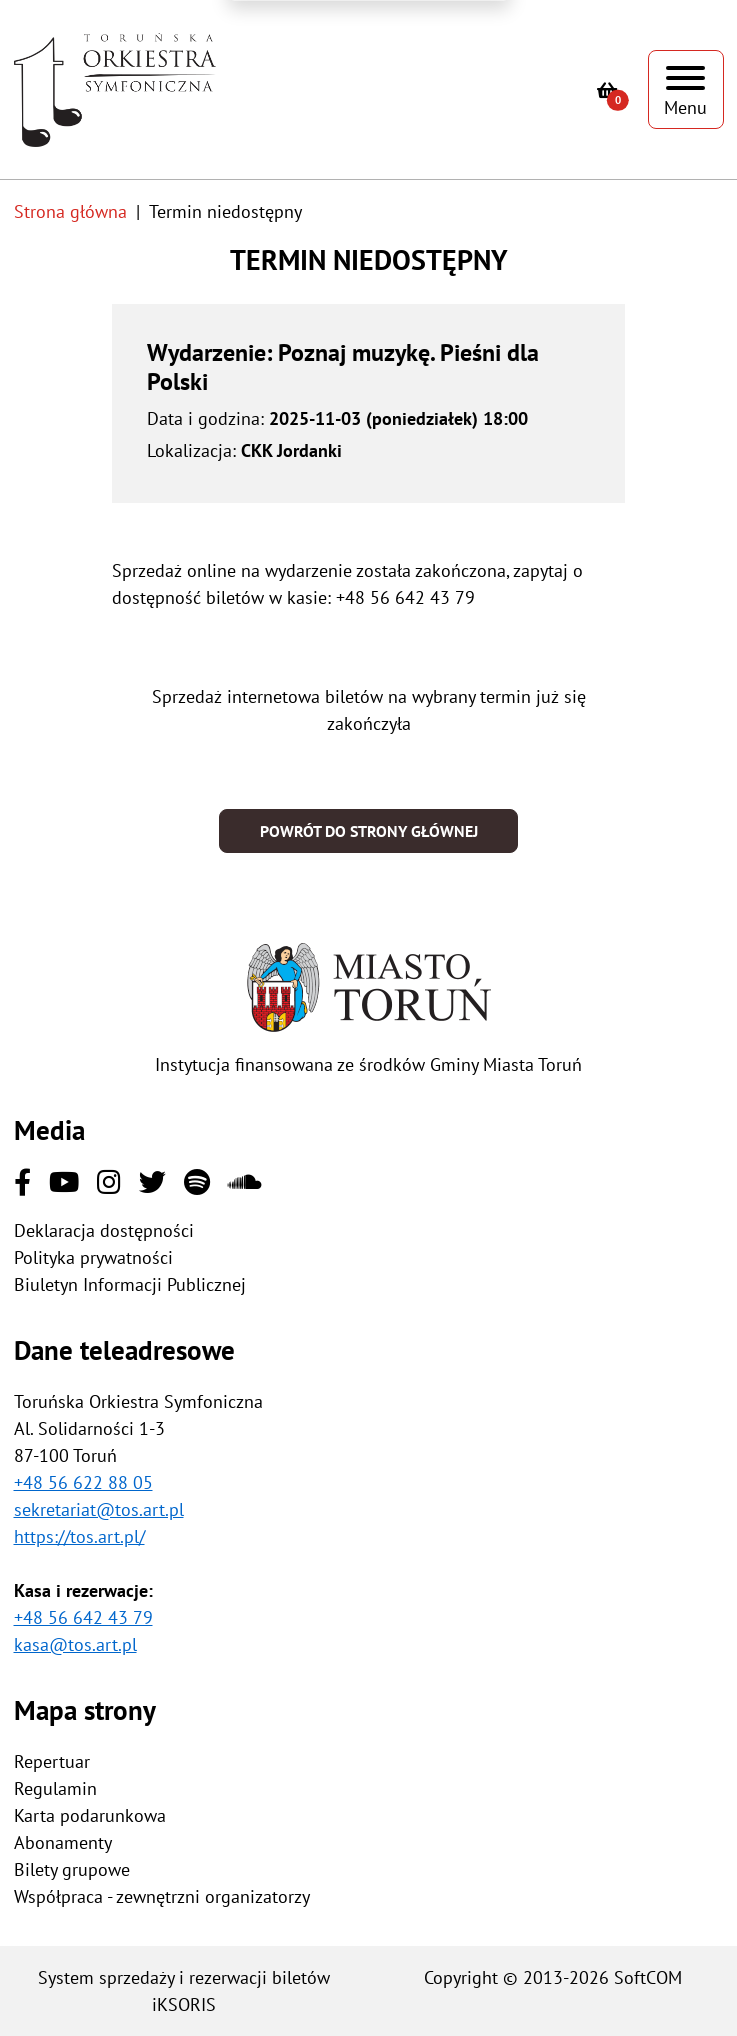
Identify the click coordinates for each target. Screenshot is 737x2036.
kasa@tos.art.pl (75, 1644)
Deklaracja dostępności (104, 1230)
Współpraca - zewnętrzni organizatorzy (162, 1896)
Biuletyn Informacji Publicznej (130, 1284)
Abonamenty (63, 1842)
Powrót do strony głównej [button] (369, 831)
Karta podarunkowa (90, 1815)
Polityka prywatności (93, 1257)
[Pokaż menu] (686, 89)
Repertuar (52, 1761)
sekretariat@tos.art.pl (99, 1509)
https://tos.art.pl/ (79, 1536)
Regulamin (55, 1788)
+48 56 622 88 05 (83, 1482)
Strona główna (70, 211)
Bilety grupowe (72, 1869)
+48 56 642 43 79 (83, 1617)
